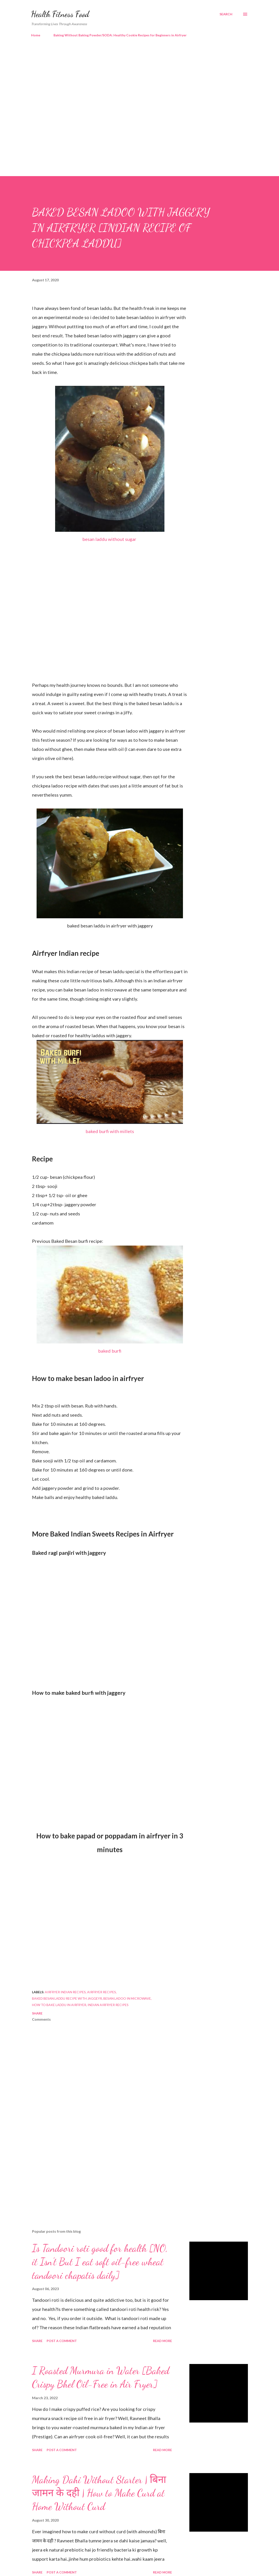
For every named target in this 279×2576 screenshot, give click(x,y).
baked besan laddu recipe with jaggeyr (67, 1998)
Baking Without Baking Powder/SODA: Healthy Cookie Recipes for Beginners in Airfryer (120, 35)
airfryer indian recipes (65, 1992)
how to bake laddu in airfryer (59, 2005)
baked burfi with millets (110, 1131)
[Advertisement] (137, 80)
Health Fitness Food (60, 14)
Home (35, 35)
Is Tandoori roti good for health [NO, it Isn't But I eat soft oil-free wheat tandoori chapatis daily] (100, 2261)
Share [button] (37, 2013)
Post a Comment (62, 2341)
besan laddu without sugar (109, 539)
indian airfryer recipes (108, 2005)
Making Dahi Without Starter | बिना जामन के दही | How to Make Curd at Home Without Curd (99, 2493)
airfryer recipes (101, 1992)
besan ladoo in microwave (127, 1998)
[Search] (226, 14)
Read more (162, 2341)
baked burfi (109, 1351)
